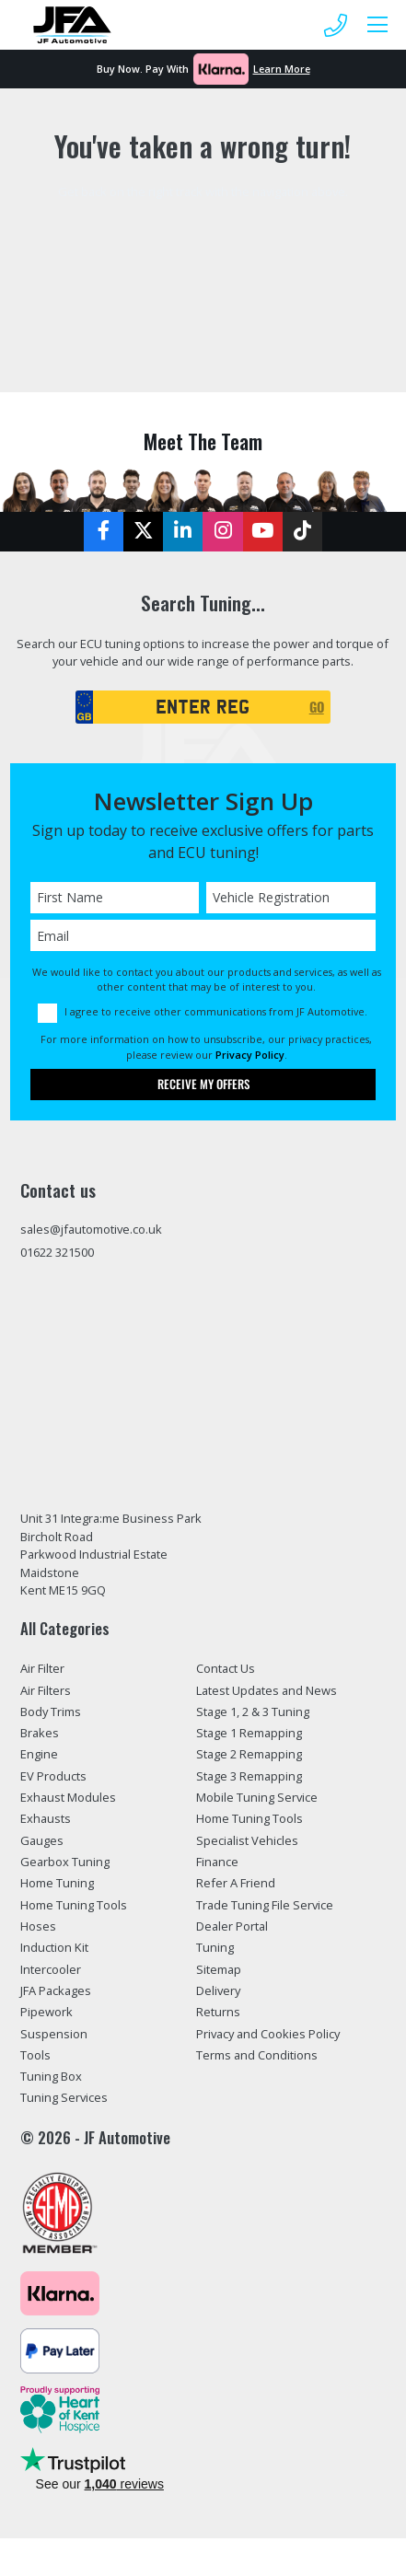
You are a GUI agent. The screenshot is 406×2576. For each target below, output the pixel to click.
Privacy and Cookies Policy (268, 2033)
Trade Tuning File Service (264, 1905)
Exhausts (45, 1818)
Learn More (281, 68)
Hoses (38, 1926)
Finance (217, 1861)
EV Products (53, 1776)
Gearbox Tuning (65, 1861)
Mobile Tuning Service (257, 1797)
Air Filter (42, 1668)
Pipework (46, 2011)
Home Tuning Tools (73, 1905)
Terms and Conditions (257, 2055)
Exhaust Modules (68, 1797)
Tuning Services (64, 2097)
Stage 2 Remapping (249, 1754)
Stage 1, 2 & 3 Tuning (252, 1711)
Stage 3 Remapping (249, 1776)
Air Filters (45, 1690)
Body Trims (50, 1711)
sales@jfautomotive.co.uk (91, 1229)
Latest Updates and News (266, 1690)
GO (316, 706)
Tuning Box (51, 2076)
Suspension (53, 2033)
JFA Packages (55, 1990)
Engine (39, 1754)
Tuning (215, 1947)
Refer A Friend (235, 1882)
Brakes (39, 1732)
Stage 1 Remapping (249, 1732)
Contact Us (225, 1668)
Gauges (42, 1840)
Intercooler (50, 1969)
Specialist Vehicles (247, 1840)
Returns (218, 2011)
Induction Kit (54, 1947)
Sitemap (218, 1969)
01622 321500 (57, 1252)
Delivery (218, 1990)
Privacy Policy (249, 1055)
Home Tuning (57, 1882)
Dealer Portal (232, 1926)
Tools (35, 2055)
